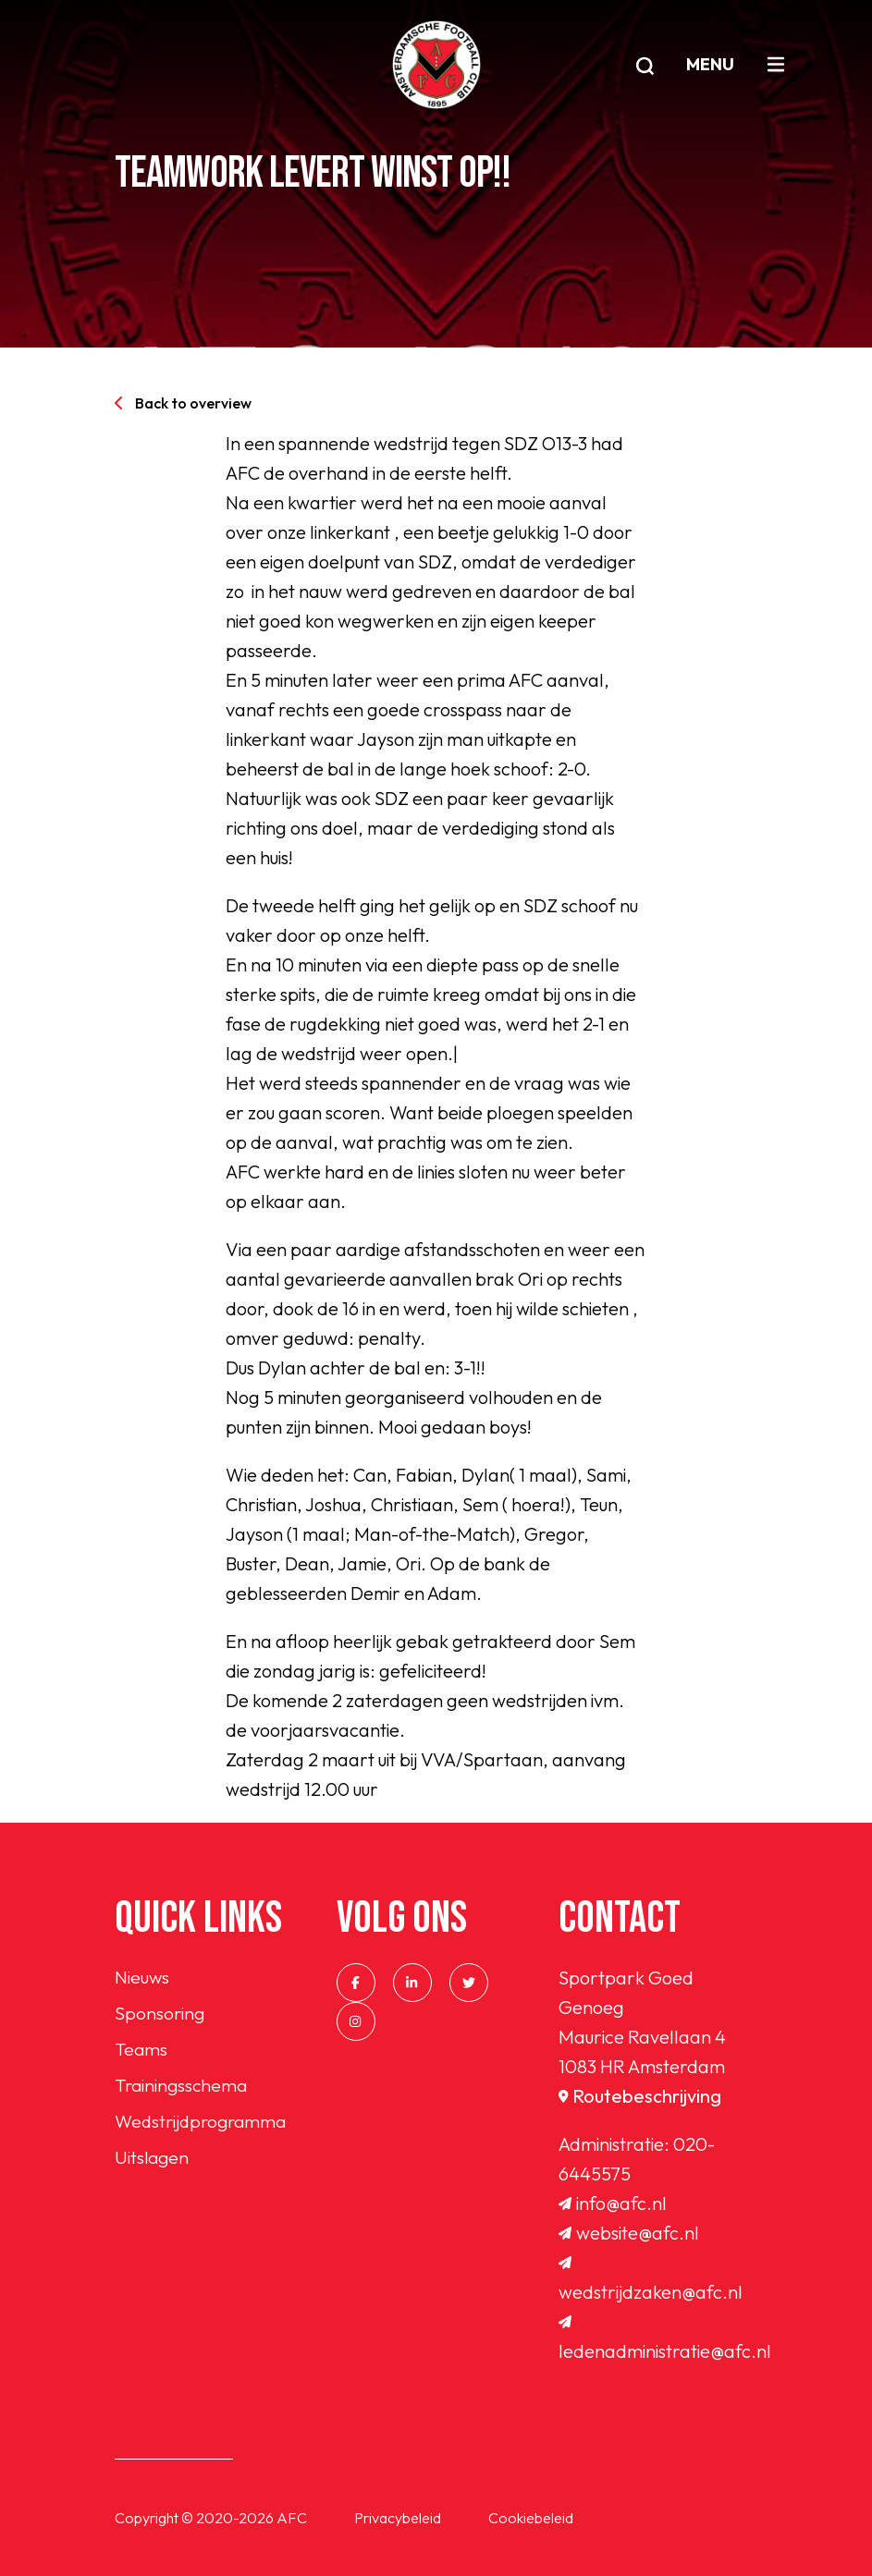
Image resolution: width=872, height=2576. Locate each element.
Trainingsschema (183, 2088)
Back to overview (183, 403)
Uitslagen (153, 2162)
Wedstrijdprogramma (204, 2125)
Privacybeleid (397, 2518)
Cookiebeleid (530, 2518)
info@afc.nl (613, 2203)
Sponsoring (160, 2014)
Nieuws (142, 1977)
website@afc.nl (629, 2232)
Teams (141, 2051)
